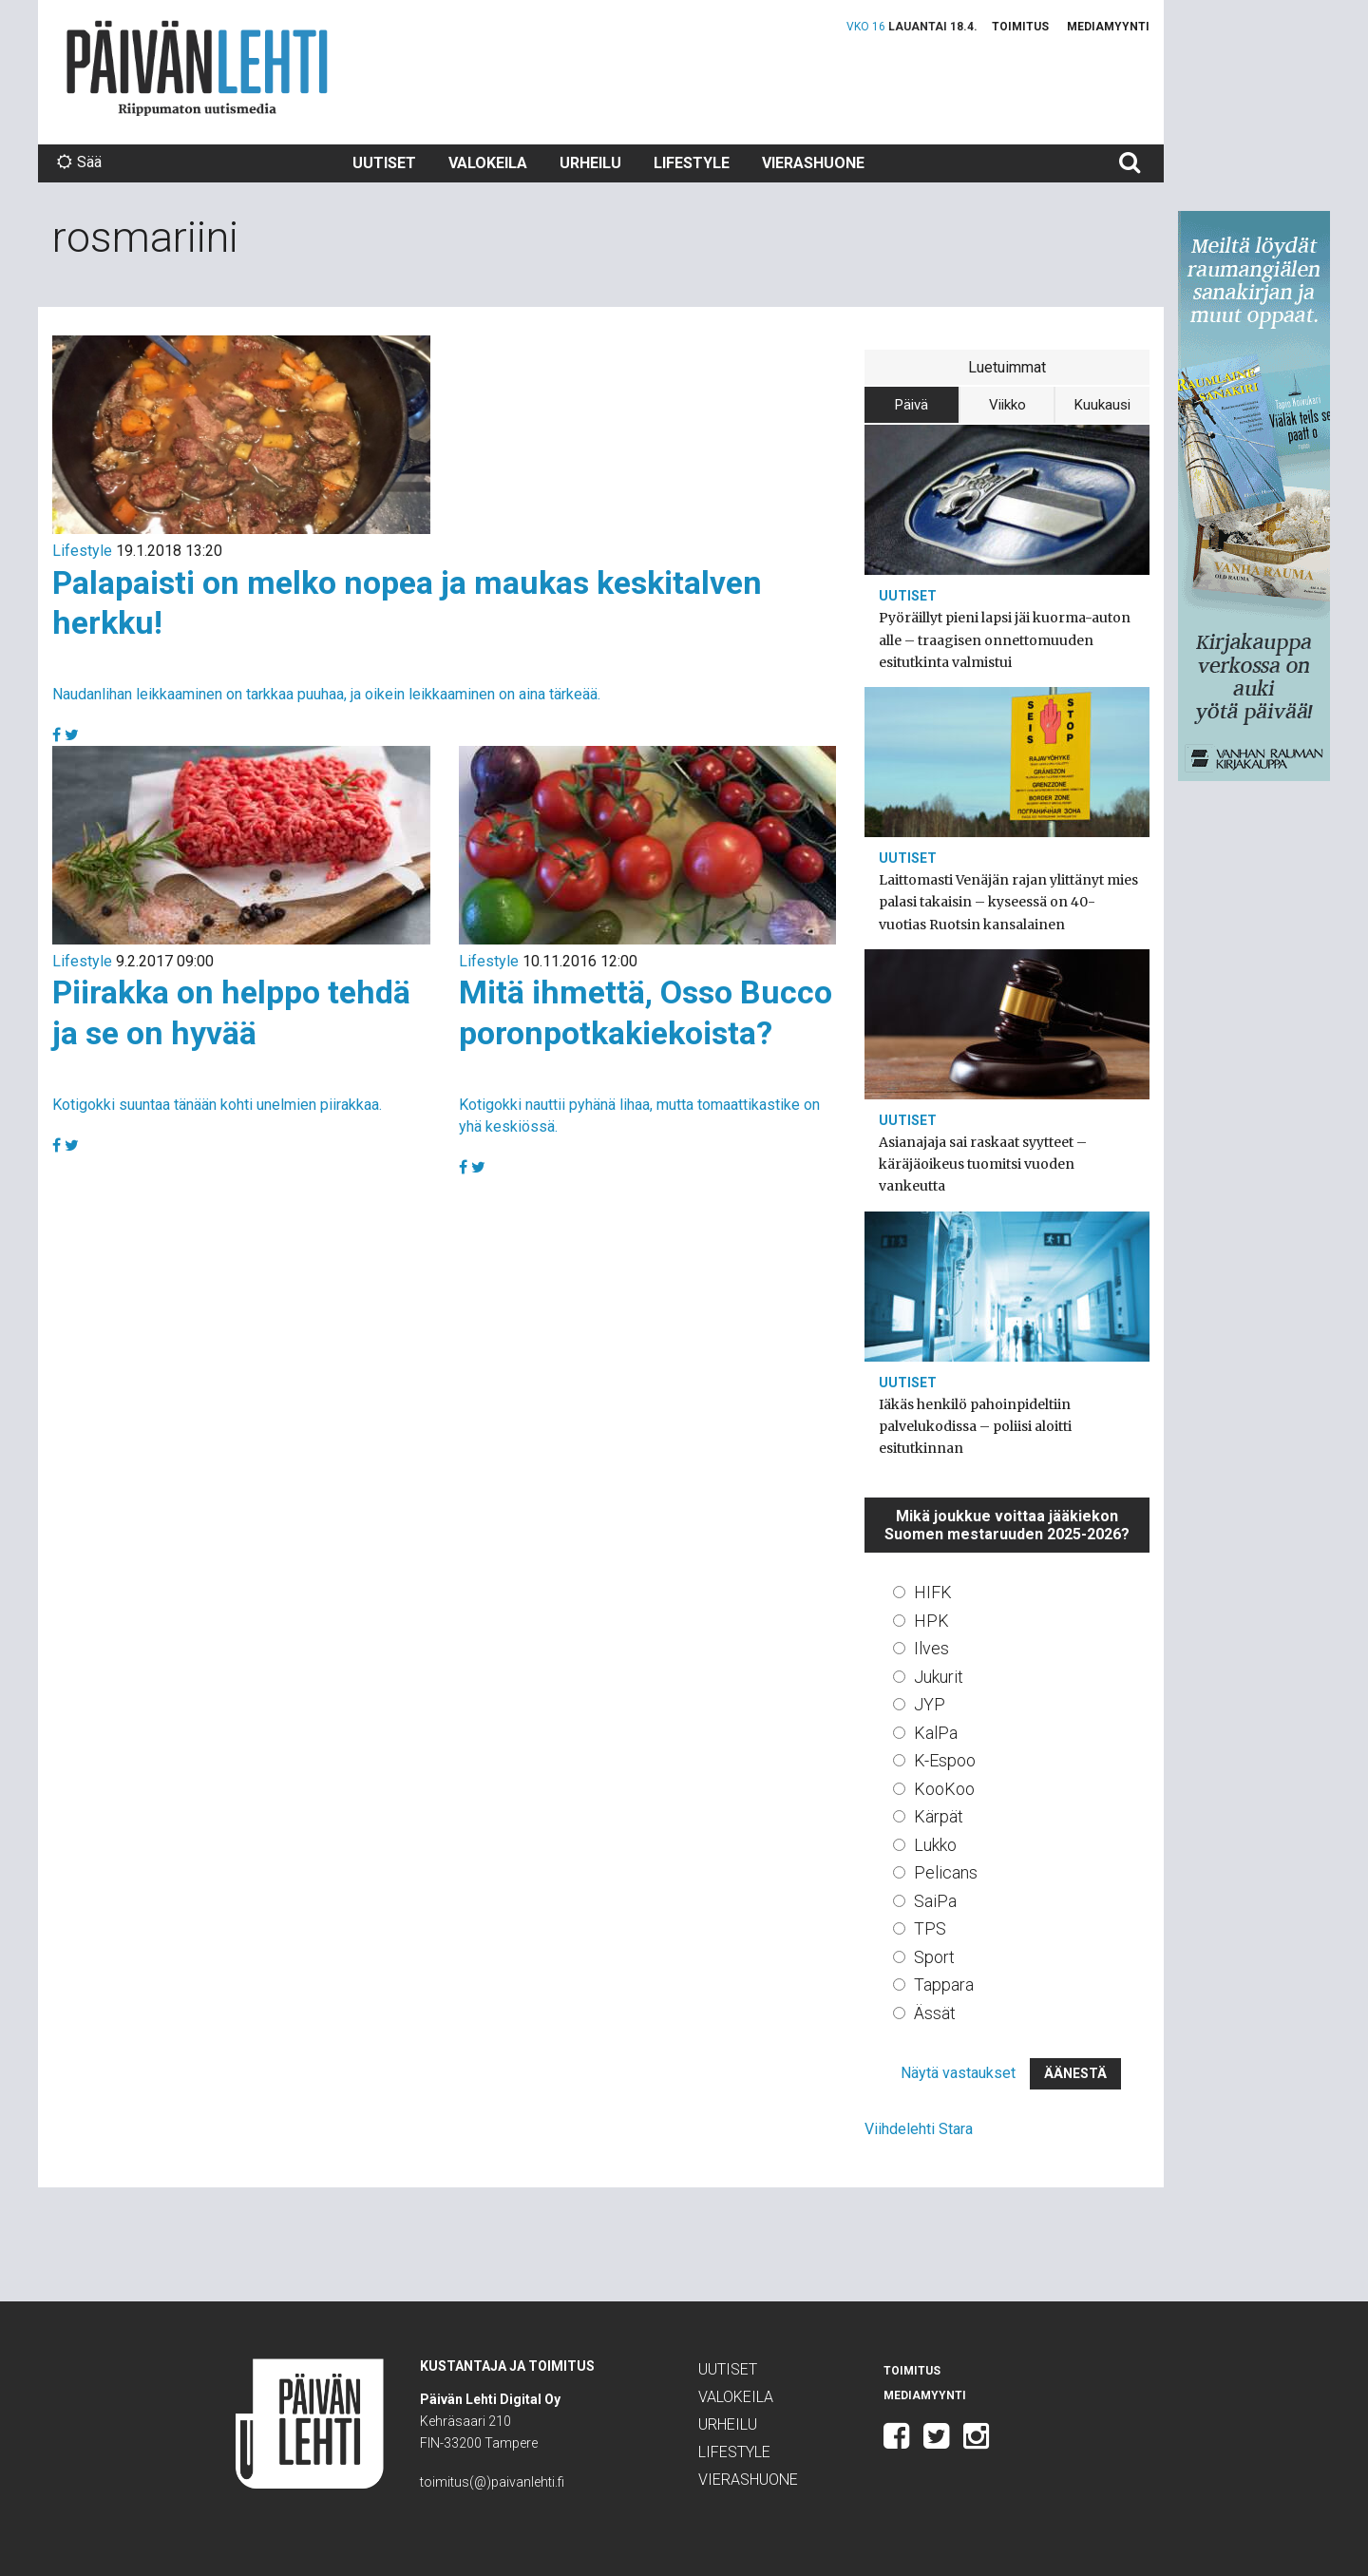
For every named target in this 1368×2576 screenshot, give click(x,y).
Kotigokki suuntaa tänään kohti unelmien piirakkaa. (217, 1105)
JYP (929, 1704)
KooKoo (944, 1789)
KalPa (936, 1733)
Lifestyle (692, 163)
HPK (931, 1621)
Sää (79, 162)
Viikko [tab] (1007, 404)
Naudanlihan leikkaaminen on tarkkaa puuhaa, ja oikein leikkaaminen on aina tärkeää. (326, 694)
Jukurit (938, 1677)
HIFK (933, 1592)
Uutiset (384, 163)
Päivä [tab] (911, 404)
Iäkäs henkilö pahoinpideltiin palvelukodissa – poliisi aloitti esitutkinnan (975, 1426)
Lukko (935, 1845)
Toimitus (1020, 26)
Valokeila (487, 163)
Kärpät (938, 1816)
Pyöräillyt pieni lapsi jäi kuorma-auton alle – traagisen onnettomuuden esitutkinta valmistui (1004, 639)
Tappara (944, 1984)
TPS (930, 1928)
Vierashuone (813, 163)
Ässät (935, 2013)
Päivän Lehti (197, 68)
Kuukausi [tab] (1102, 404)
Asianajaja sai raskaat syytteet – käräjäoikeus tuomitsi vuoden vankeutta (983, 1164)
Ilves (931, 1648)
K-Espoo (945, 1760)
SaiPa (935, 1901)
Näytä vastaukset (958, 2073)
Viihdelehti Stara (918, 2129)
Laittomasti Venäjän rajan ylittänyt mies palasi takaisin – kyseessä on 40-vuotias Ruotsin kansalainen (1008, 901)
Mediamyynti (1108, 26)
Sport (934, 1957)
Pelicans (946, 1872)
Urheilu (590, 163)
